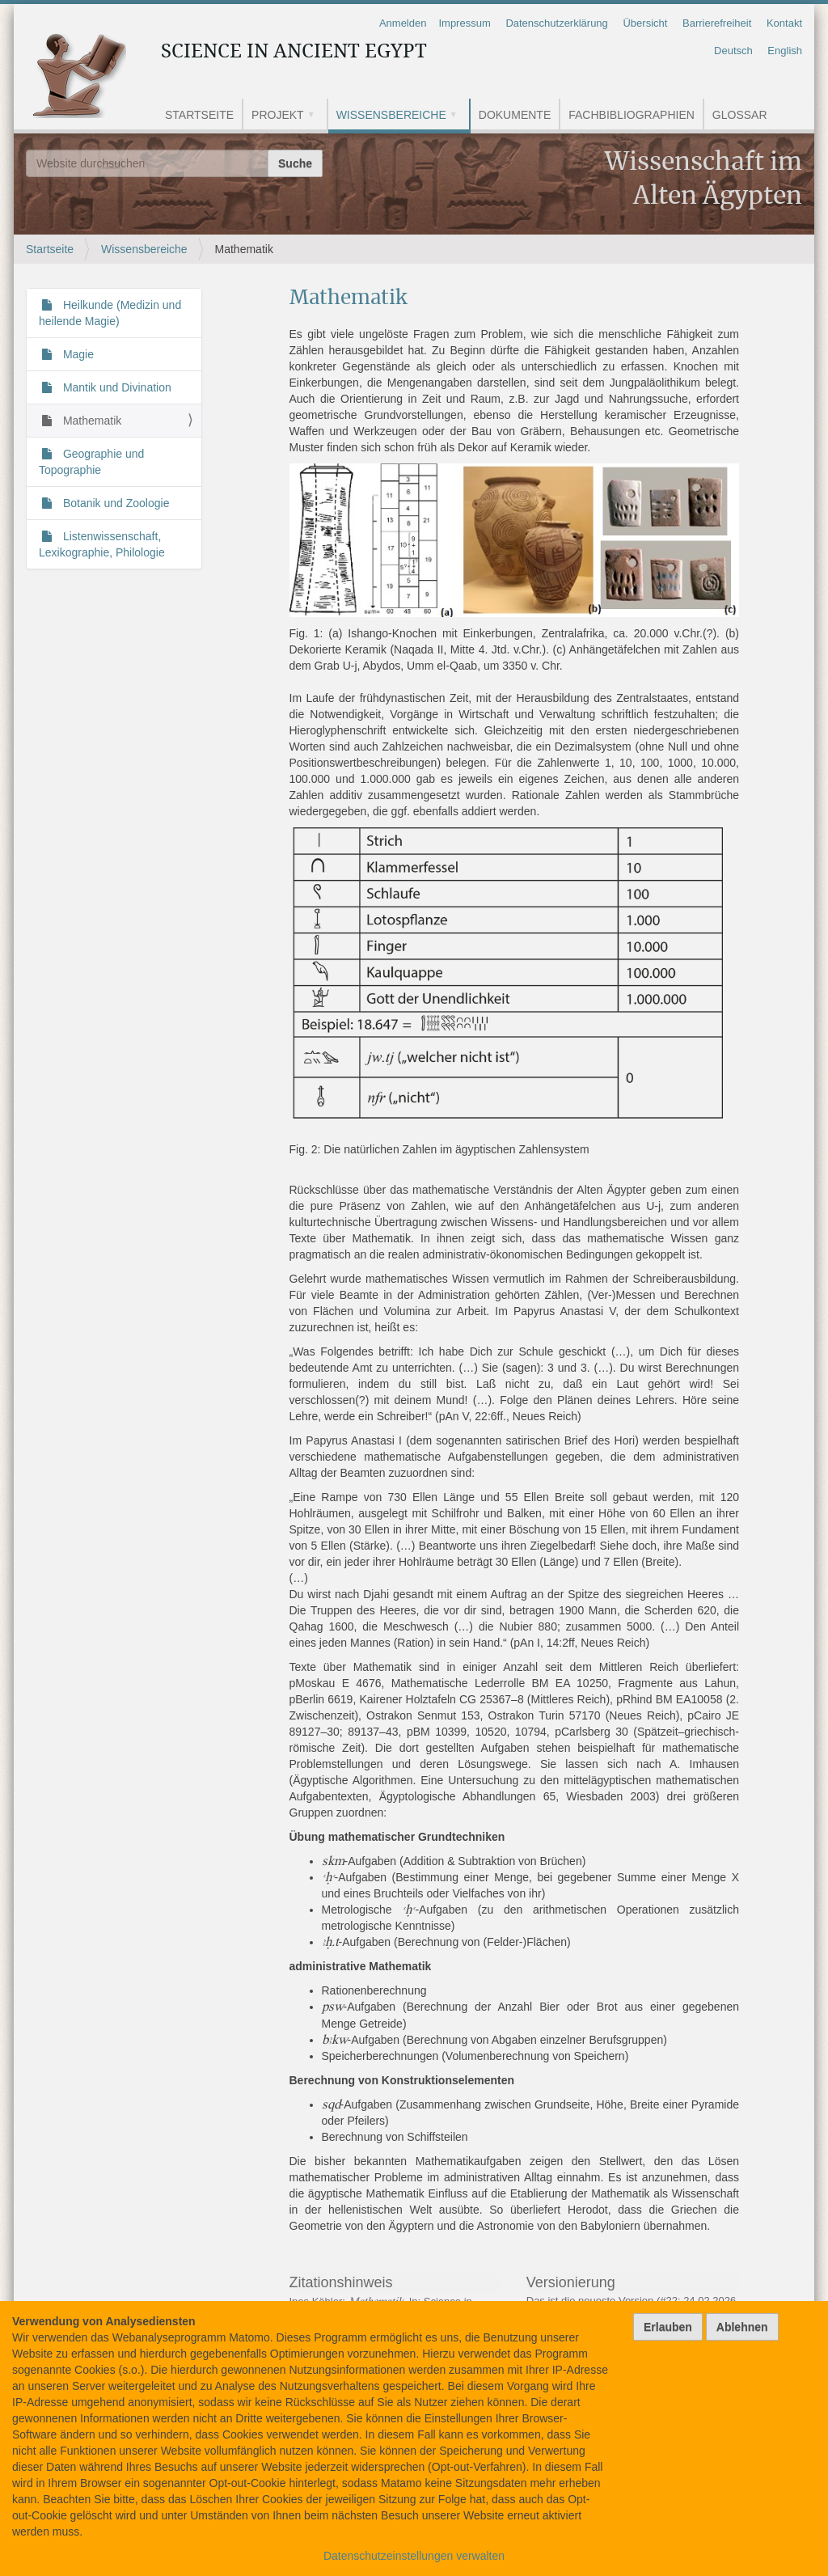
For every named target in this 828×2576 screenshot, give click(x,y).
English (784, 50)
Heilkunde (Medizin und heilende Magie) (110, 313)
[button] (317, 116)
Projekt (277, 114)
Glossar (739, 114)
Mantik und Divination (115, 387)
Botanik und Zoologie (114, 503)
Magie (77, 354)
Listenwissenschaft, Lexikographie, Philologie (102, 544)
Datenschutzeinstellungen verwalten (414, 2555)
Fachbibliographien (631, 114)
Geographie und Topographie (91, 461)
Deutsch (733, 50)
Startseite (199, 114)
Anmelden (403, 23)
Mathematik (90, 420)
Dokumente (515, 114)
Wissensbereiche (391, 114)
